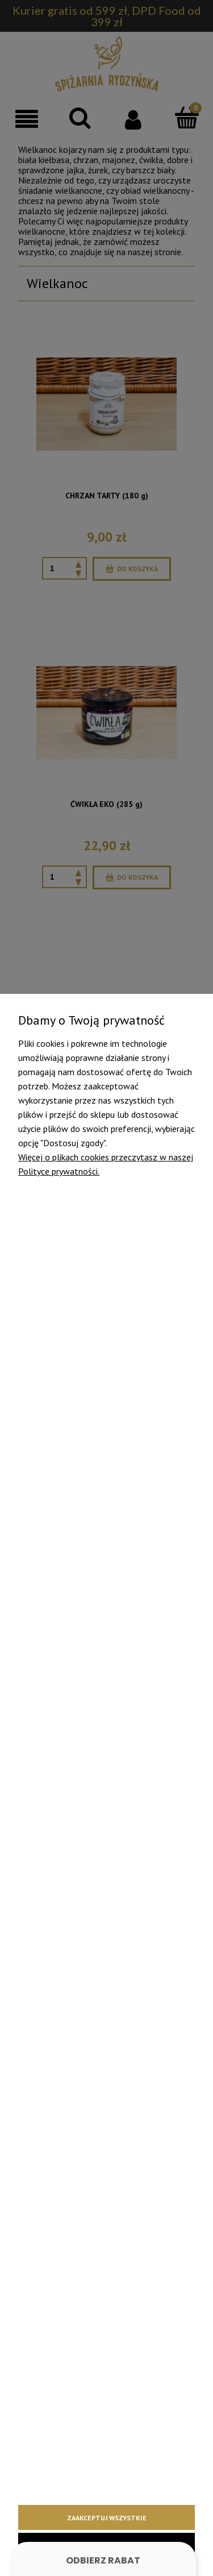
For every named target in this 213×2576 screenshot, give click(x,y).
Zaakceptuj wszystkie (107, 2517)
